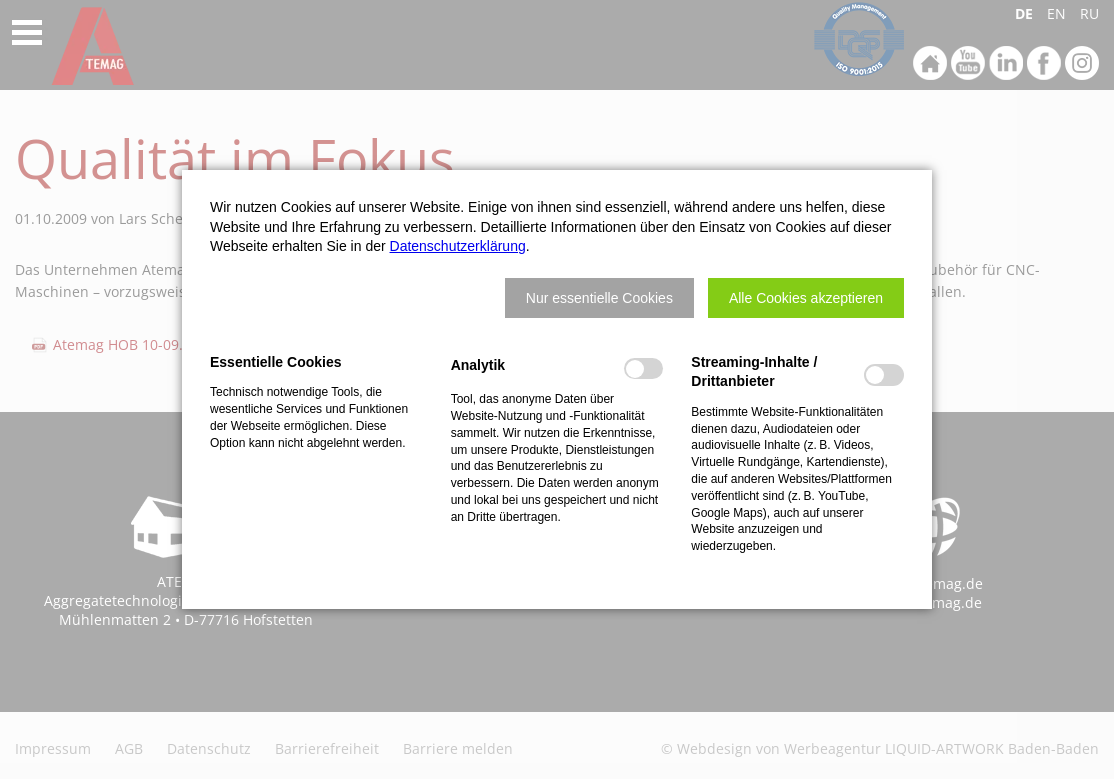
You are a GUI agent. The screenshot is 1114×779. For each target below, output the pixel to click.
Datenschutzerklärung (458, 246)
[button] (599, 298)
